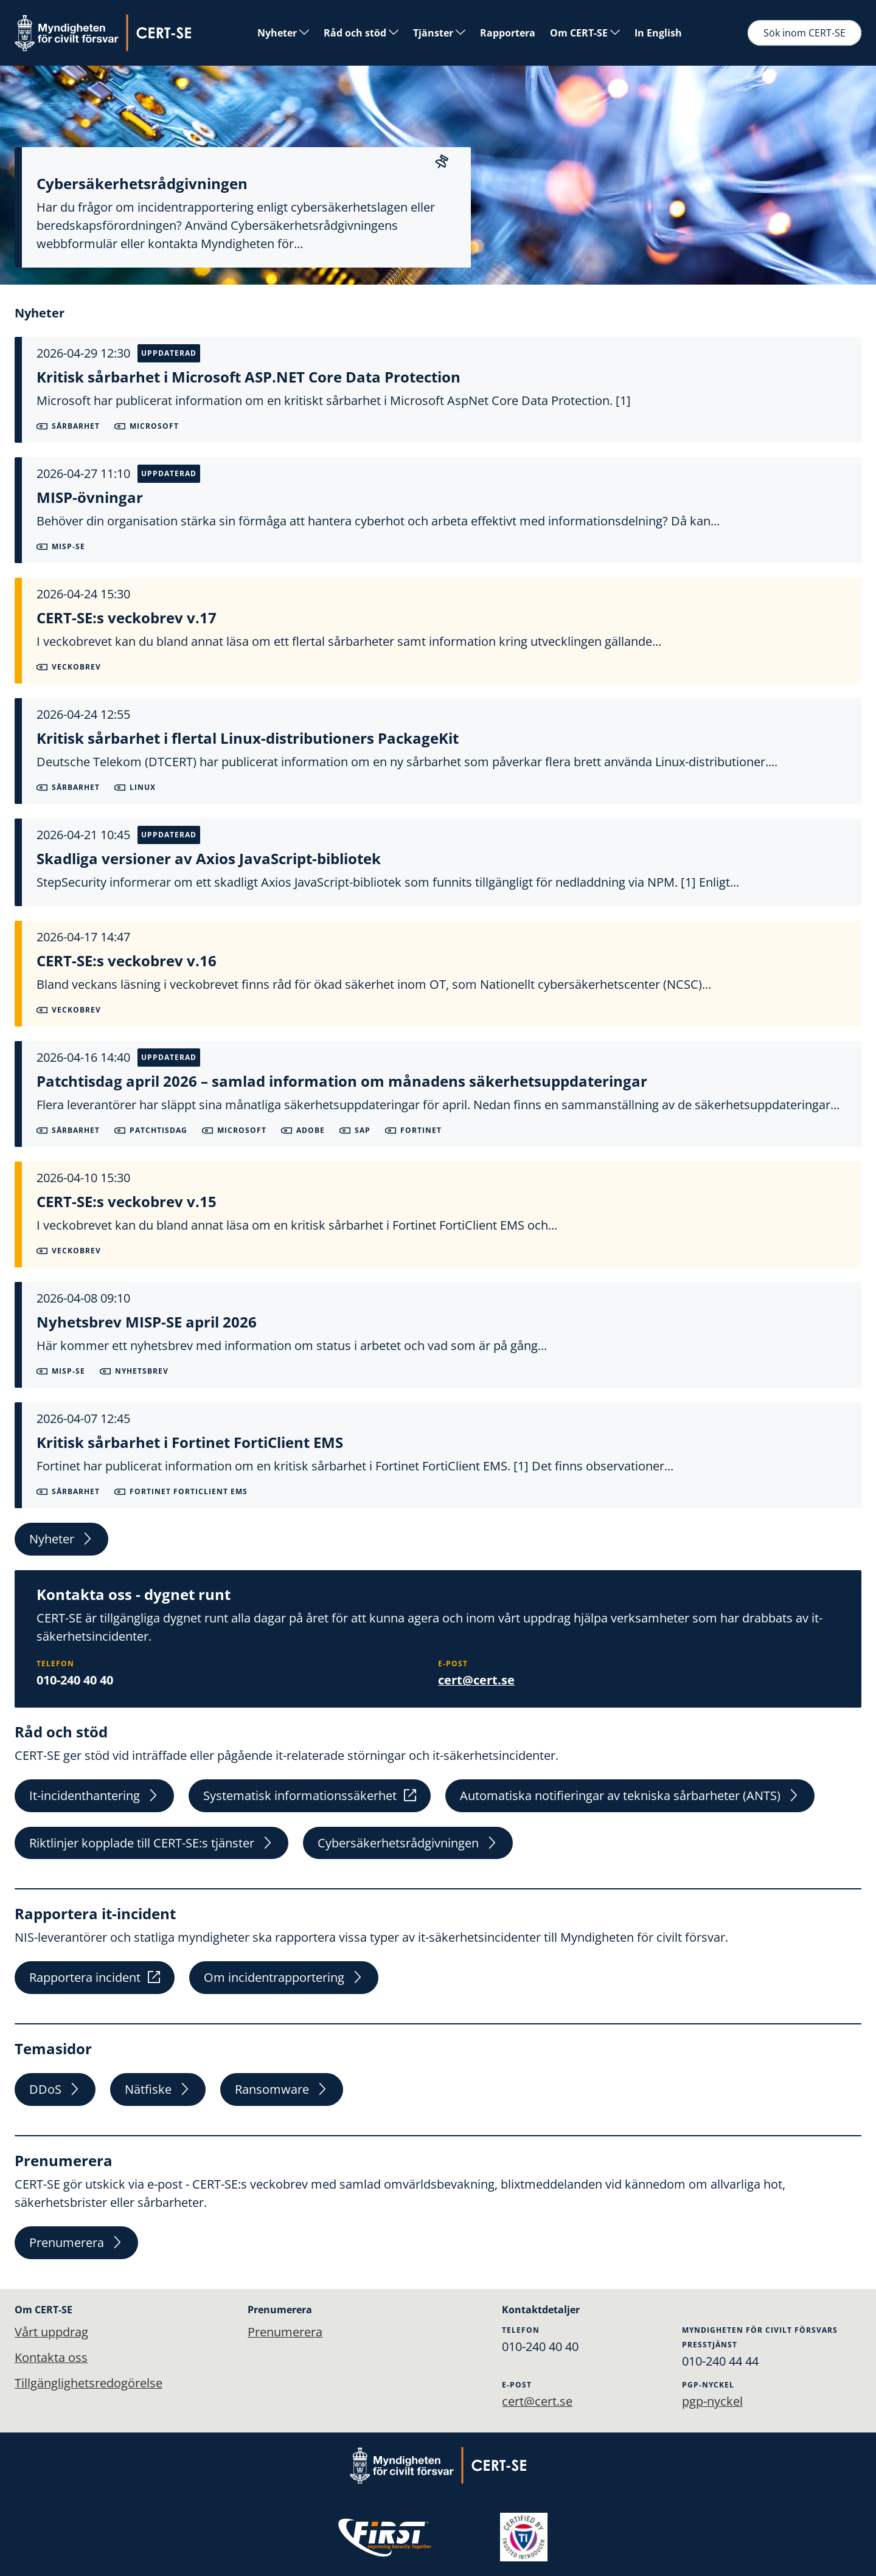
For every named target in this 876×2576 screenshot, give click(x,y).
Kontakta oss (51, 2357)
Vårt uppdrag (51, 2332)
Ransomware (281, 2090)
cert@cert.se (476, 1680)
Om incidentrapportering (284, 1978)
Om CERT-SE (585, 33)
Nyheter (283, 33)
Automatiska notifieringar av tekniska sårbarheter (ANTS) (630, 1795)
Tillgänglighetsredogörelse (88, 2383)
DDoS (55, 2090)
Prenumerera (76, 2243)
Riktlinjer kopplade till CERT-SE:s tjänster (151, 1843)
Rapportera (507, 33)
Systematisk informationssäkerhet (309, 1795)
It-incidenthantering (94, 1795)
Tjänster (439, 33)
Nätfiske (158, 2090)
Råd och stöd (361, 33)
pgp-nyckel (712, 2401)
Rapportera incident (94, 1978)
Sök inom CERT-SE (804, 33)
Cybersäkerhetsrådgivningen (408, 1843)
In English (658, 33)
